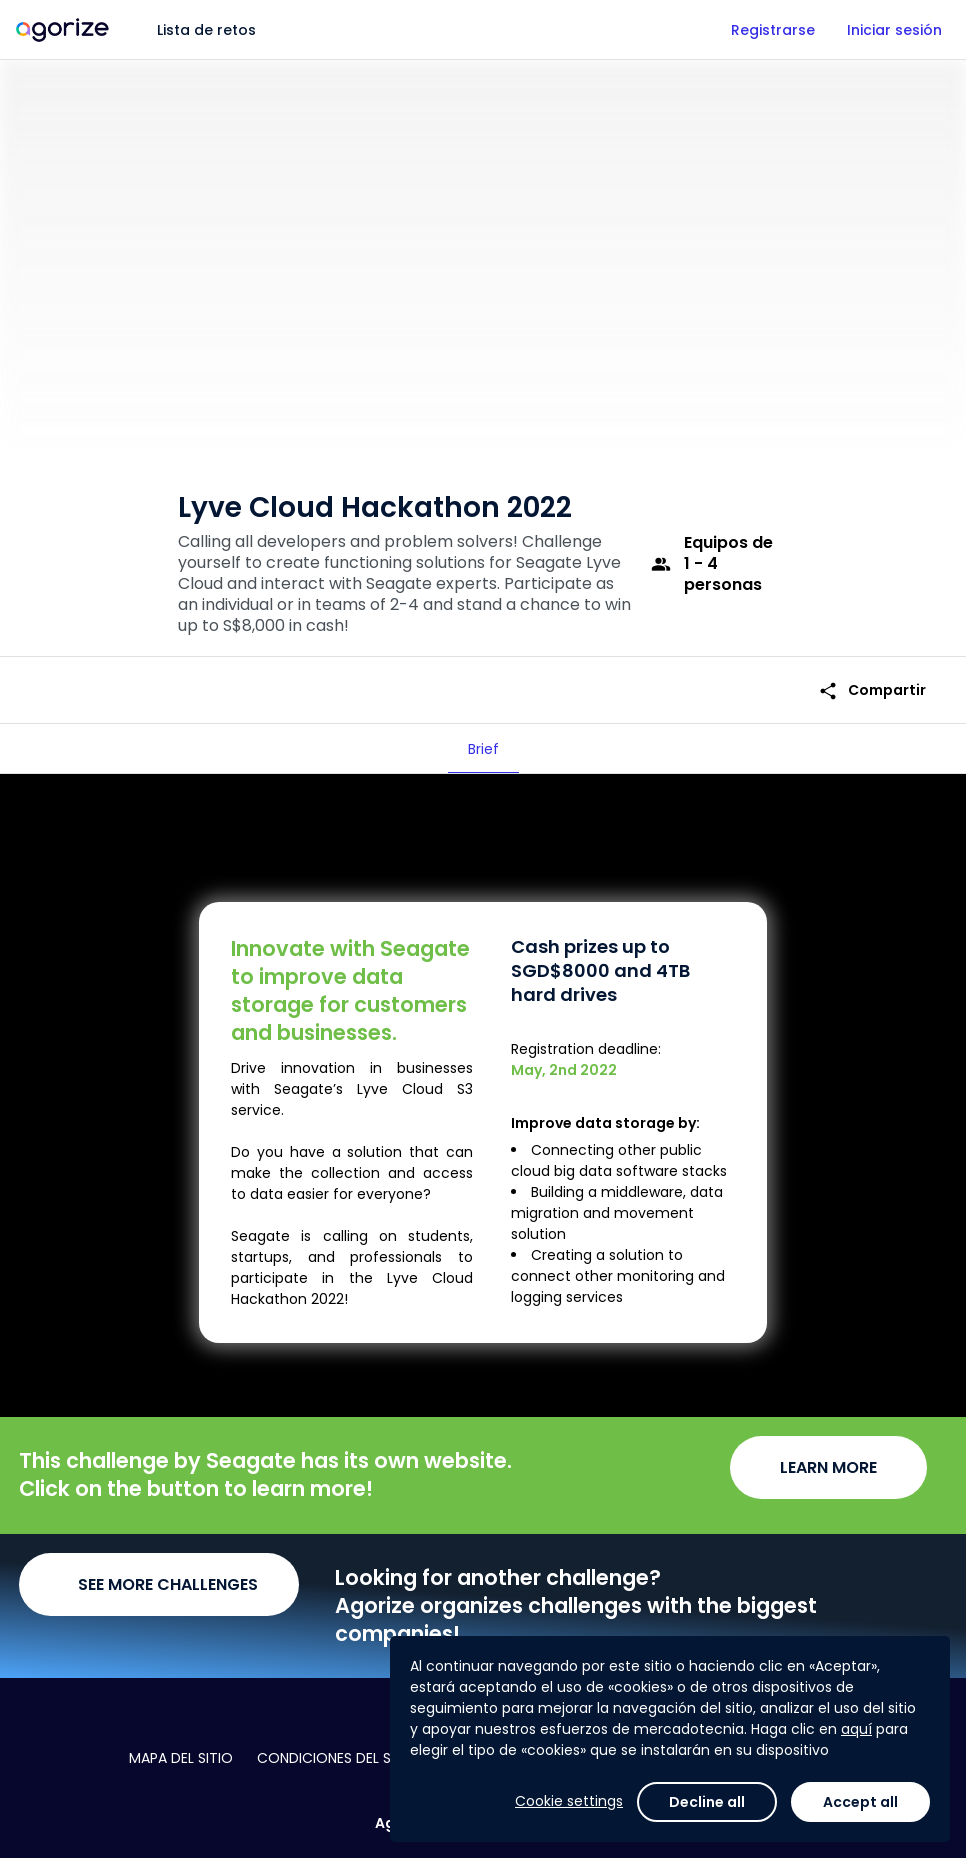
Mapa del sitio (181, 1758)
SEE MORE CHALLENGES (168, 1584)
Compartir (872, 690)
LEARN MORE (828, 1467)
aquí (856, 1729)
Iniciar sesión (894, 30)
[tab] (483, 749)
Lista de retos (206, 30)
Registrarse (773, 30)
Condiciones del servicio (350, 1758)
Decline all (707, 1802)
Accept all (860, 1802)
